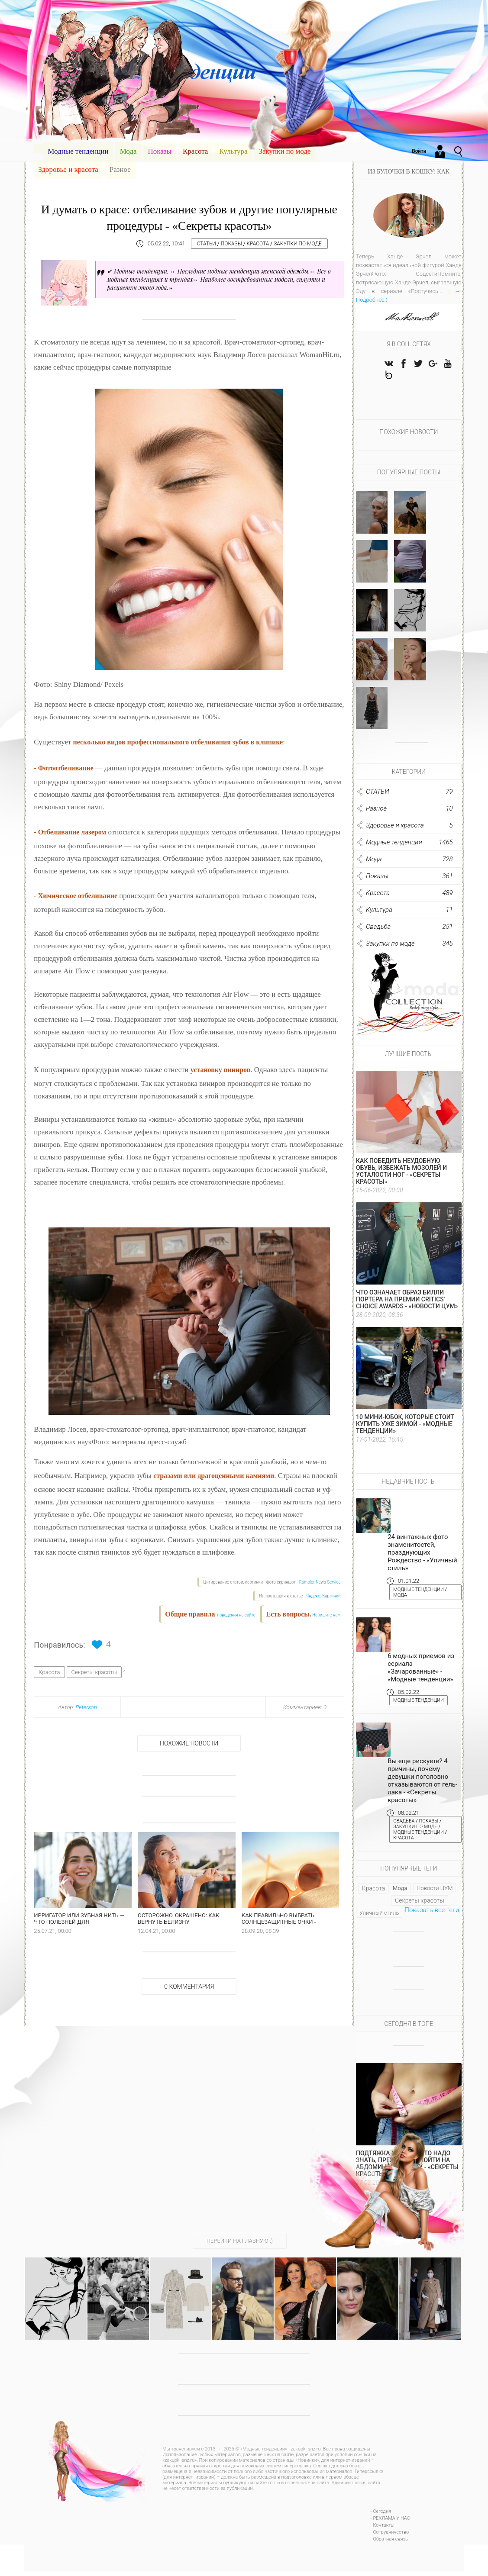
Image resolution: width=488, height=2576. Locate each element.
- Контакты (382, 2530)
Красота (195, 151)
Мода (128, 151)
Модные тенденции (78, 151)
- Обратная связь (389, 2544)
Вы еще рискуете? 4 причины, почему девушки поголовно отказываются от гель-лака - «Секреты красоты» (422, 1784)
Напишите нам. (327, 1615)
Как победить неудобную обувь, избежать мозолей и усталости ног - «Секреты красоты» (401, 1175)
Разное (120, 169)
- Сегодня (381, 2516)
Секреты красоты (94, 1672)
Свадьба (405, 1825)
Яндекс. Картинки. (324, 1596)
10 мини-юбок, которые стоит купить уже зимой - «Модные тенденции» (405, 1427)
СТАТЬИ (209, 244)
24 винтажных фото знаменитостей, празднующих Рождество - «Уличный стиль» (422, 1556)
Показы (159, 151)
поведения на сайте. (236, 1615)
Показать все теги (431, 1915)
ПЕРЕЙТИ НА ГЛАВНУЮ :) (240, 2245)
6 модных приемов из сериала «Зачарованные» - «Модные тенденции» (421, 1671)
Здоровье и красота (68, 169)
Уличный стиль (379, 1917)
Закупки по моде (284, 151)
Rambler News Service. (320, 1582)
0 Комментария (189, 2006)
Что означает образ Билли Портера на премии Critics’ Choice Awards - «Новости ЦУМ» (407, 1303)
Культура (233, 151)
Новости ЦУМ (434, 1893)
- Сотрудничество (390, 2537)
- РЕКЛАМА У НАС (390, 2523)
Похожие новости (189, 1743)
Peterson (86, 1707)
